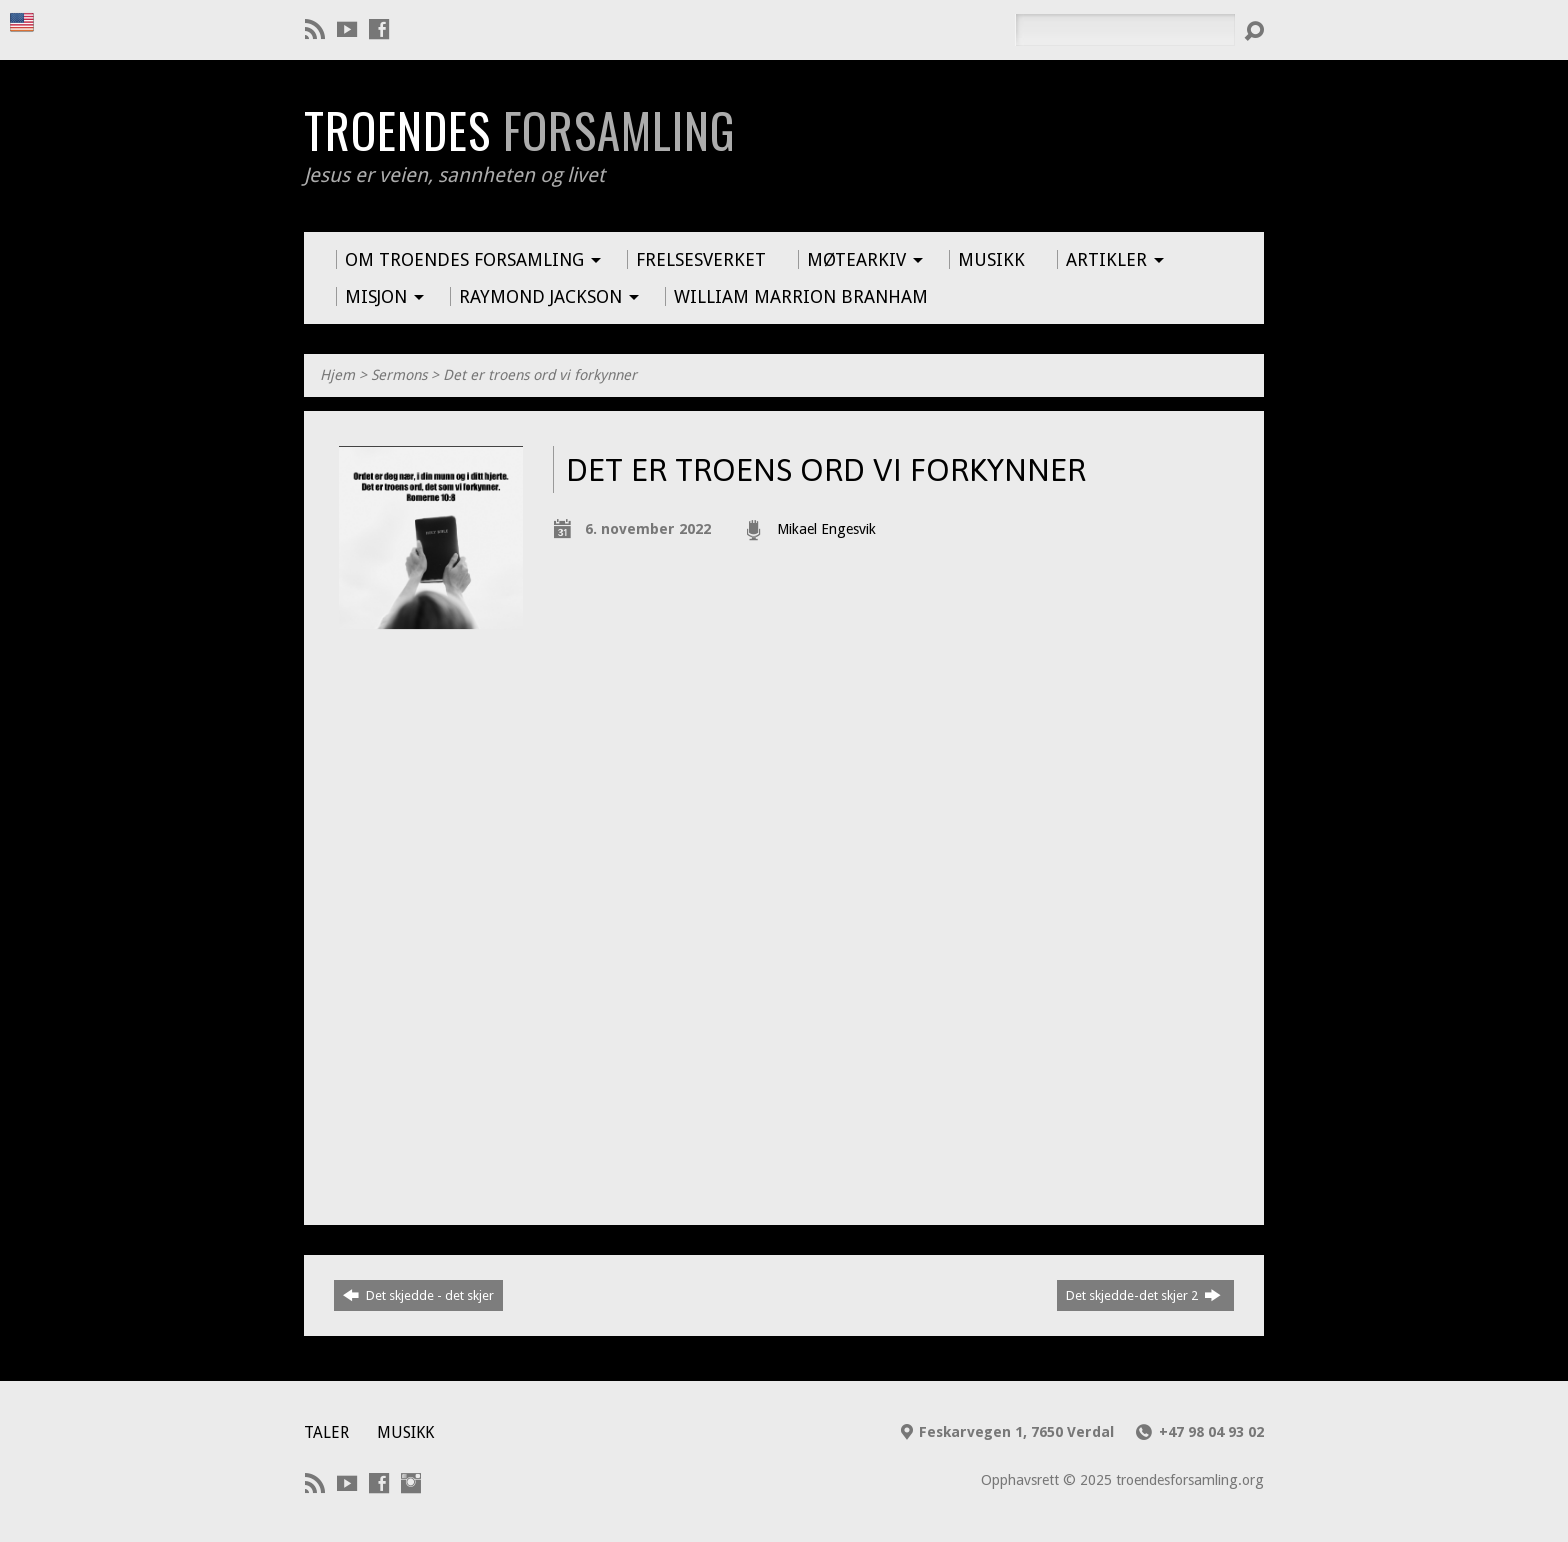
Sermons (399, 375)
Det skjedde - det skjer (418, 1295)
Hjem (337, 375)
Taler (326, 1432)
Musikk (405, 1432)
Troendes (519, 130)
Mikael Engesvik (826, 529)
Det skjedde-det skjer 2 (1143, 1295)
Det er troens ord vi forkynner (540, 375)
